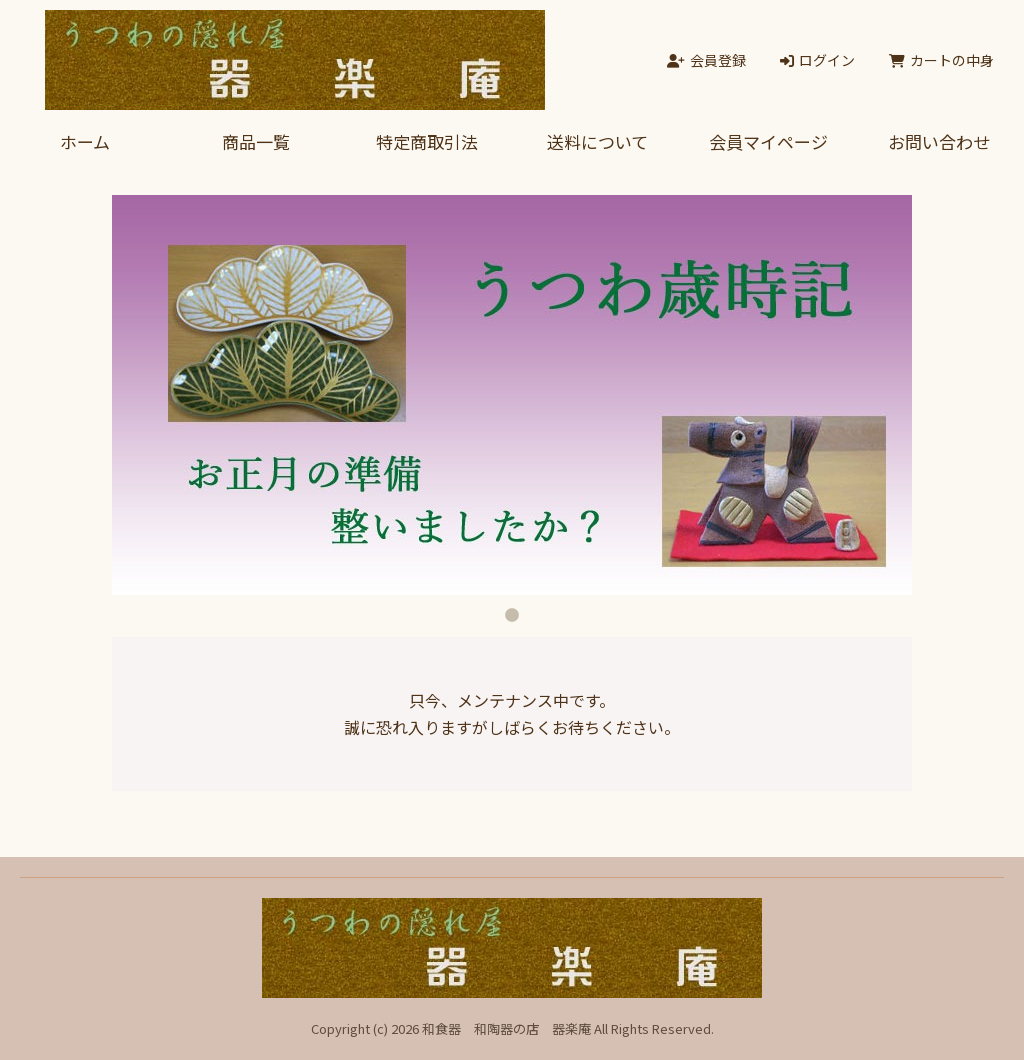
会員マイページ (768, 141)
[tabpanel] (512, 395)
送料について (597, 141)
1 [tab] (512, 610)
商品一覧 (256, 141)
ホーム (85, 141)
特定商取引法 (427, 141)
